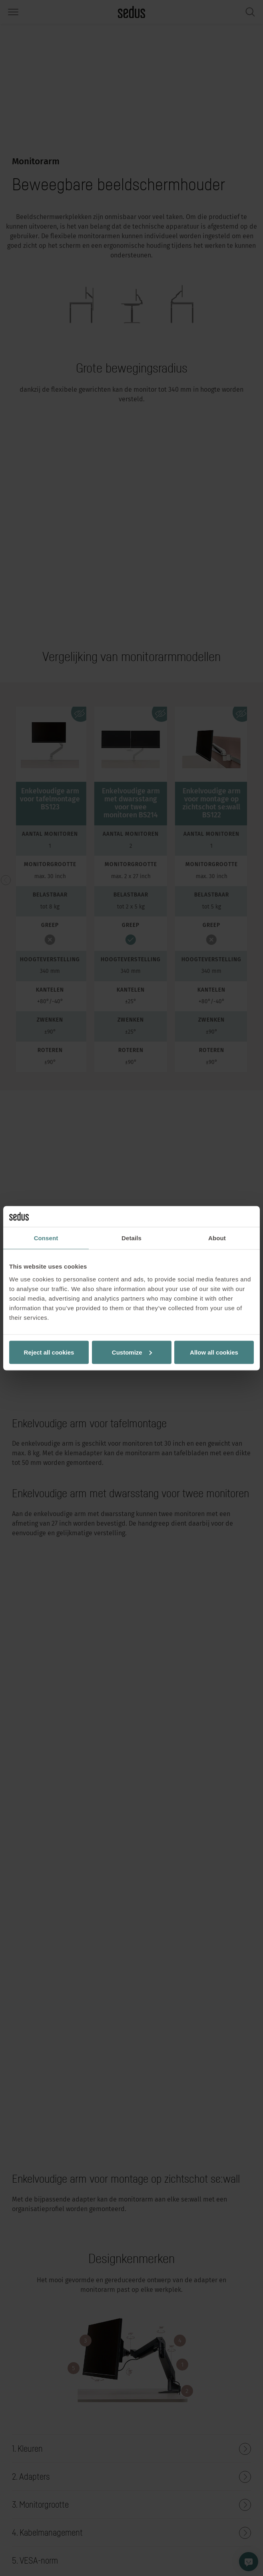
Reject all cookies (49, 1352)
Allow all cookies (214, 1352)
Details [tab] (131, 1238)
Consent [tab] (46, 1238)
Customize (132, 1352)
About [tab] (217, 1238)
